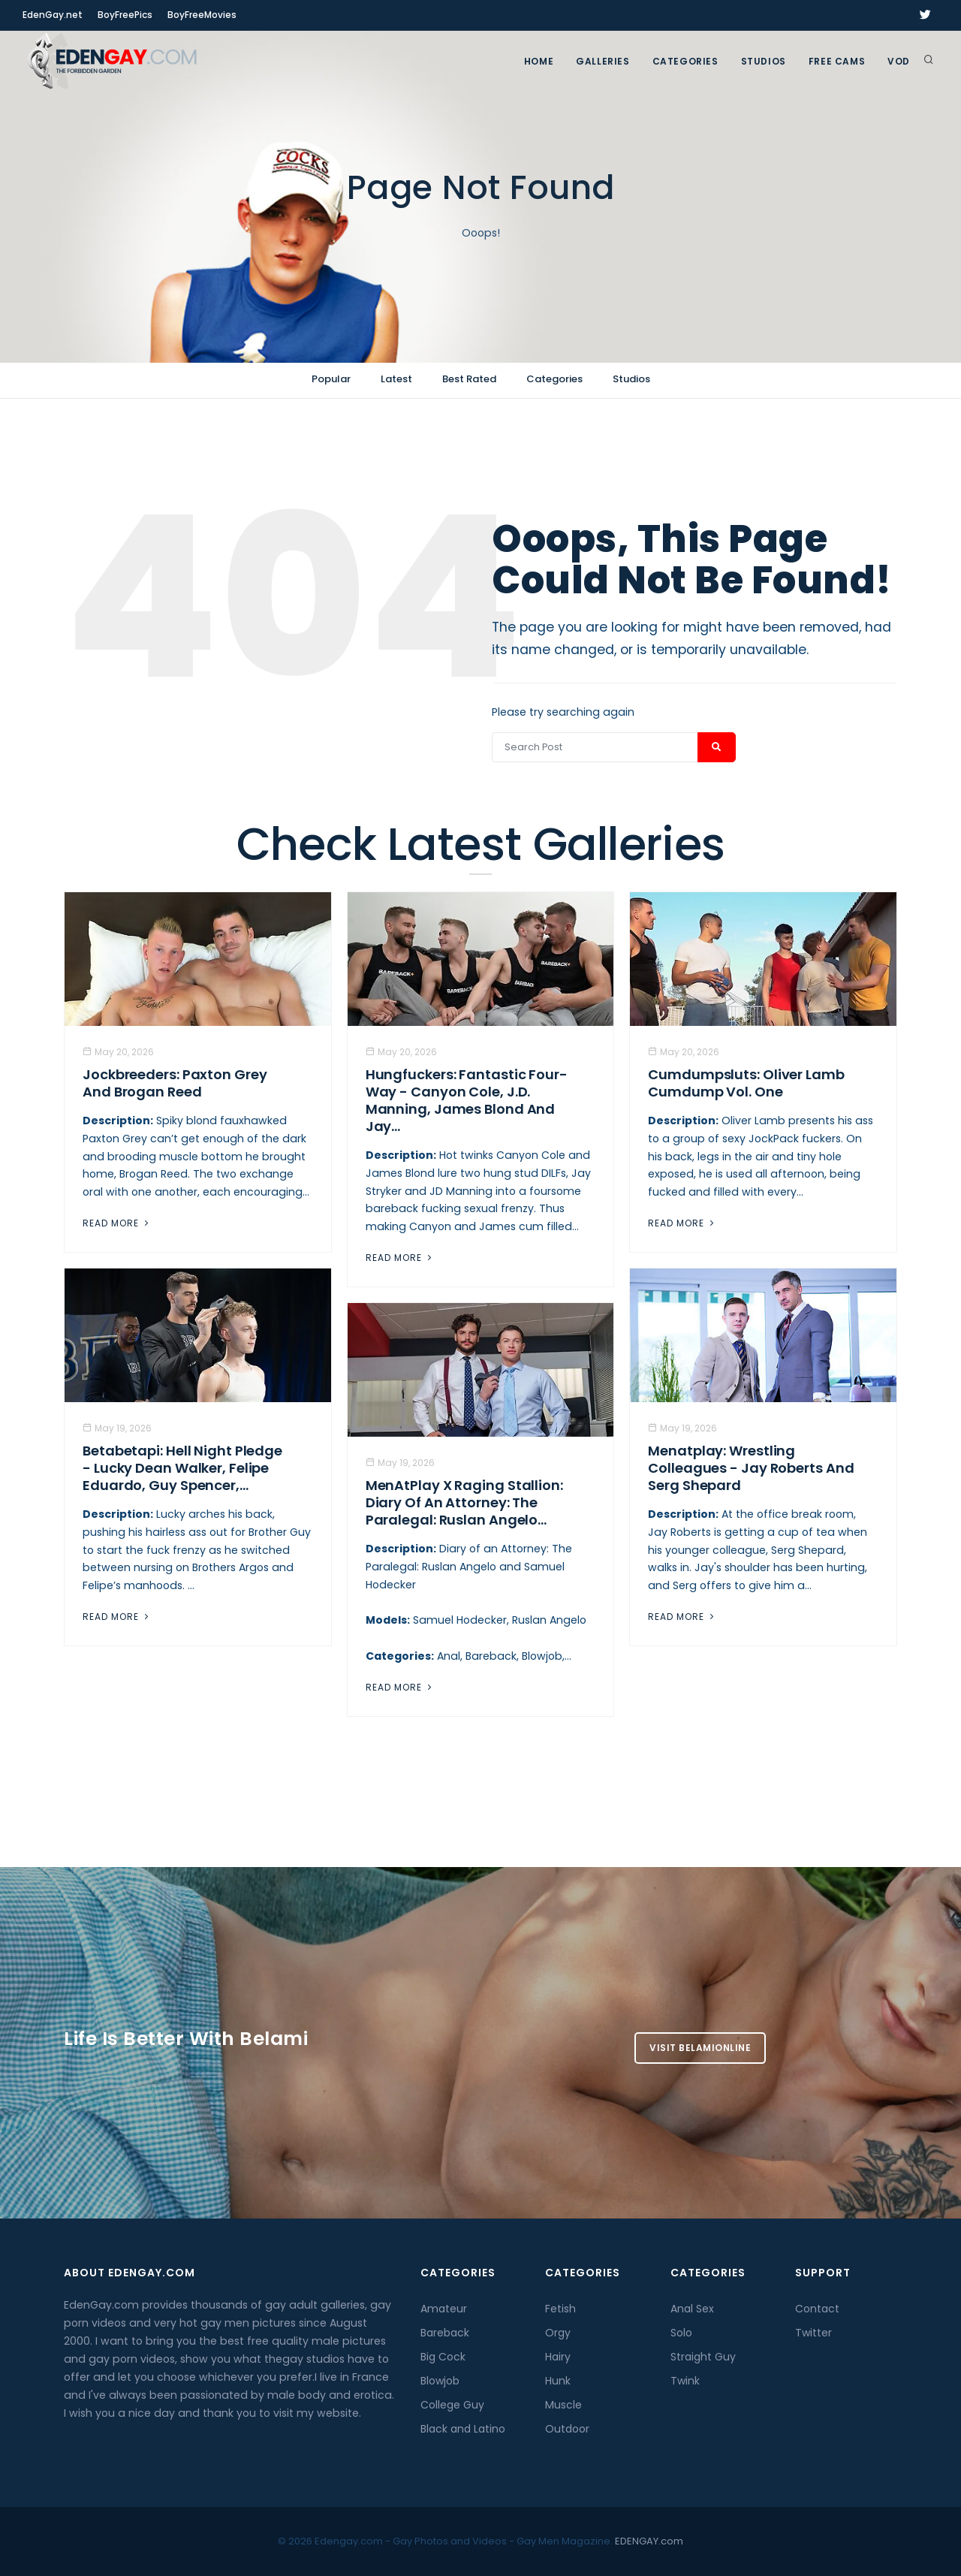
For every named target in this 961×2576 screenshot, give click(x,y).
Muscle (563, 2404)
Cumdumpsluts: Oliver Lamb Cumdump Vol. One (746, 1083)
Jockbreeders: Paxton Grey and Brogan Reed (175, 1083)
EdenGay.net (53, 14)
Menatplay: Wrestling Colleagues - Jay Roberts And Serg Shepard (751, 1468)
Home (538, 61)
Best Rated (469, 379)
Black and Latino (462, 2428)
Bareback (444, 2332)
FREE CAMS (837, 61)
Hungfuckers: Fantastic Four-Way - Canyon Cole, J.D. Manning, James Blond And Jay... (467, 1100)
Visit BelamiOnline (700, 2047)
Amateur (443, 2308)
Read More (117, 1223)
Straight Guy (703, 2356)
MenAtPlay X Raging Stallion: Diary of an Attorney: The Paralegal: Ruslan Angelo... (464, 1502)
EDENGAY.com (649, 2541)
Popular (331, 379)
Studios (763, 61)
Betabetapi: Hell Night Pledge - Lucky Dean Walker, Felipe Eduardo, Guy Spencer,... (182, 1468)
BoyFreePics (125, 14)
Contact (817, 2308)
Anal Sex (692, 2308)
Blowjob (439, 2380)
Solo (681, 2332)
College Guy (452, 2404)
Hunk (558, 2380)
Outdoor (567, 2428)
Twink (685, 2380)
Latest (396, 379)
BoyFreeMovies (201, 14)
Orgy (558, 2332)
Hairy (558, 2356)
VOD (898, 61)
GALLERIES (602, 61)
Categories (685, 61)
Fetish (560, 2308)
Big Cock (442, 2356)
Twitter (813, 2332)
